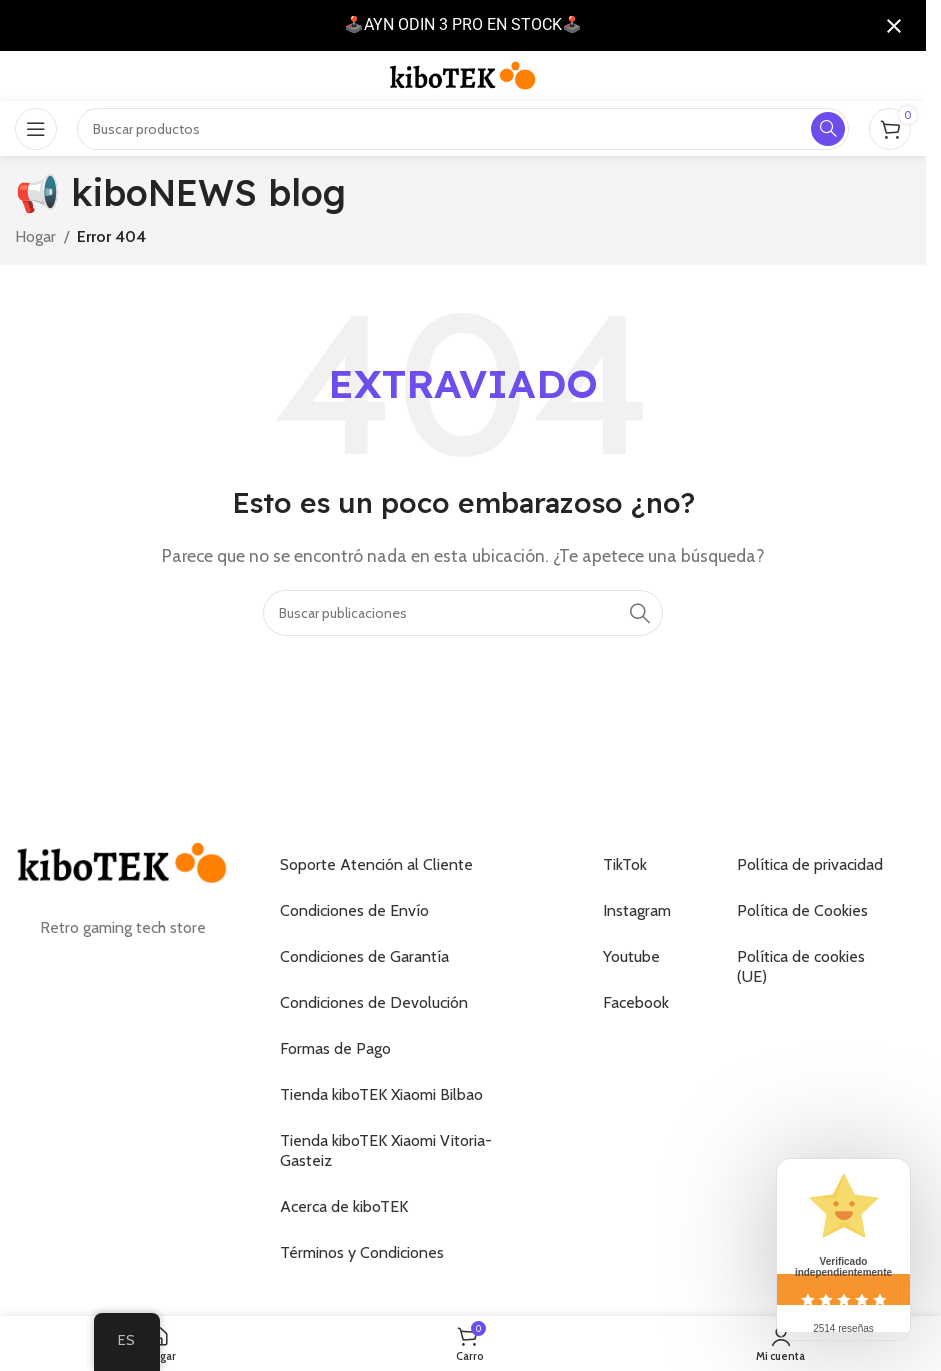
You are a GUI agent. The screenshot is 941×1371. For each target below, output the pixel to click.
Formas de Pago (335, 1048)
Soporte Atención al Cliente (376, 864)
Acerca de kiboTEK (344, 1206)
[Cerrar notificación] (894, 26)
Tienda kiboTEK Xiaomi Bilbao (381, 1094)
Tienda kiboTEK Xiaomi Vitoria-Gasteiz (386, 1150)
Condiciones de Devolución (374, 1002)
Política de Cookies (802, 910)
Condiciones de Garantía (364, 956)
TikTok (625, 864)
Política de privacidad (810, 864)
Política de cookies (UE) (801, 966)
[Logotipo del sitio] (463, 74)
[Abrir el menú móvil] (36, 129)
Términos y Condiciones (362, 1252)
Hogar (35, 236)
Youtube (631, 956)
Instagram (637, 910)
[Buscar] (463, 613)
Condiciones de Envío (354, 910)
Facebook (636, 1002)
